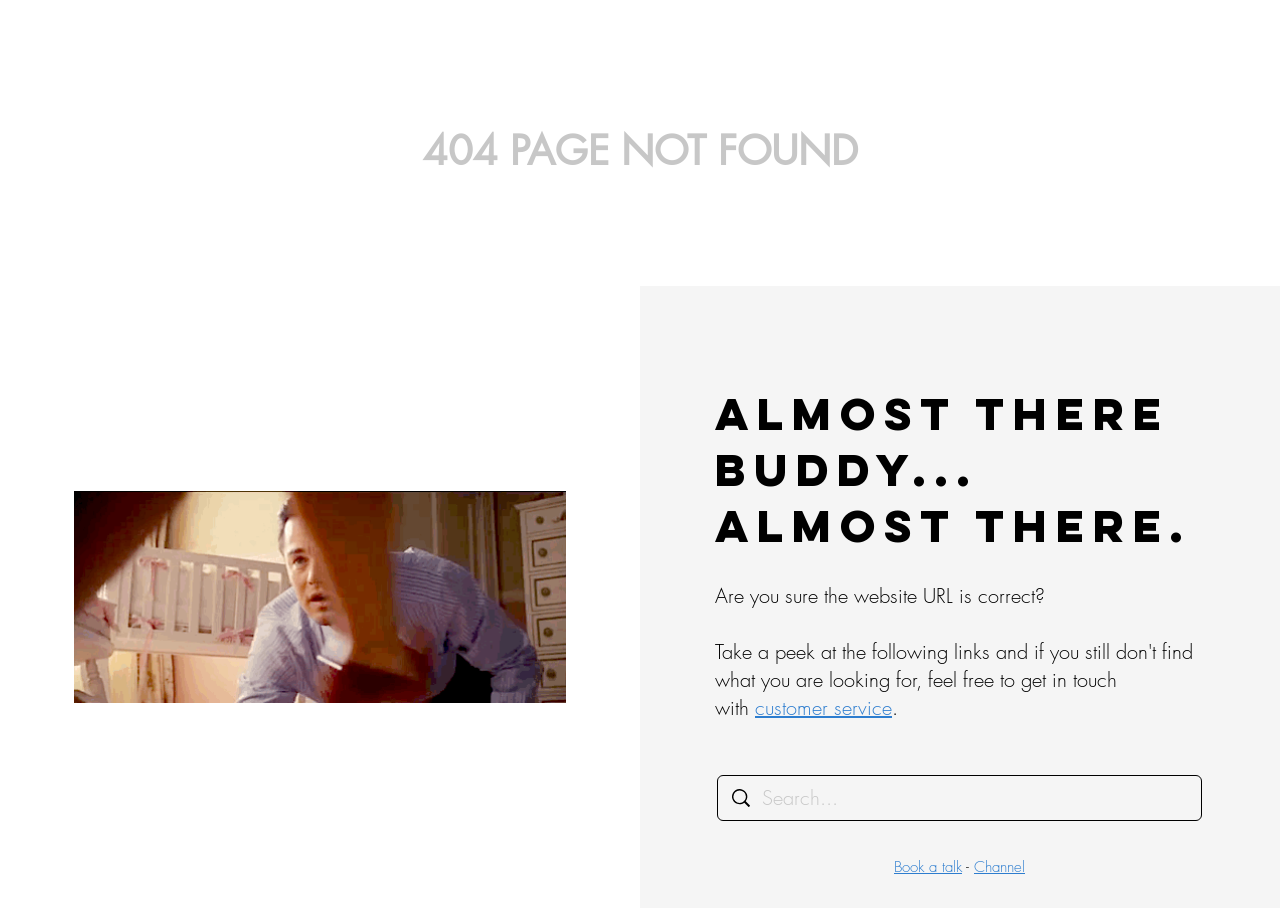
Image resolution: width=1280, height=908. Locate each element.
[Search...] (960, 798)
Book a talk (928, 867)
